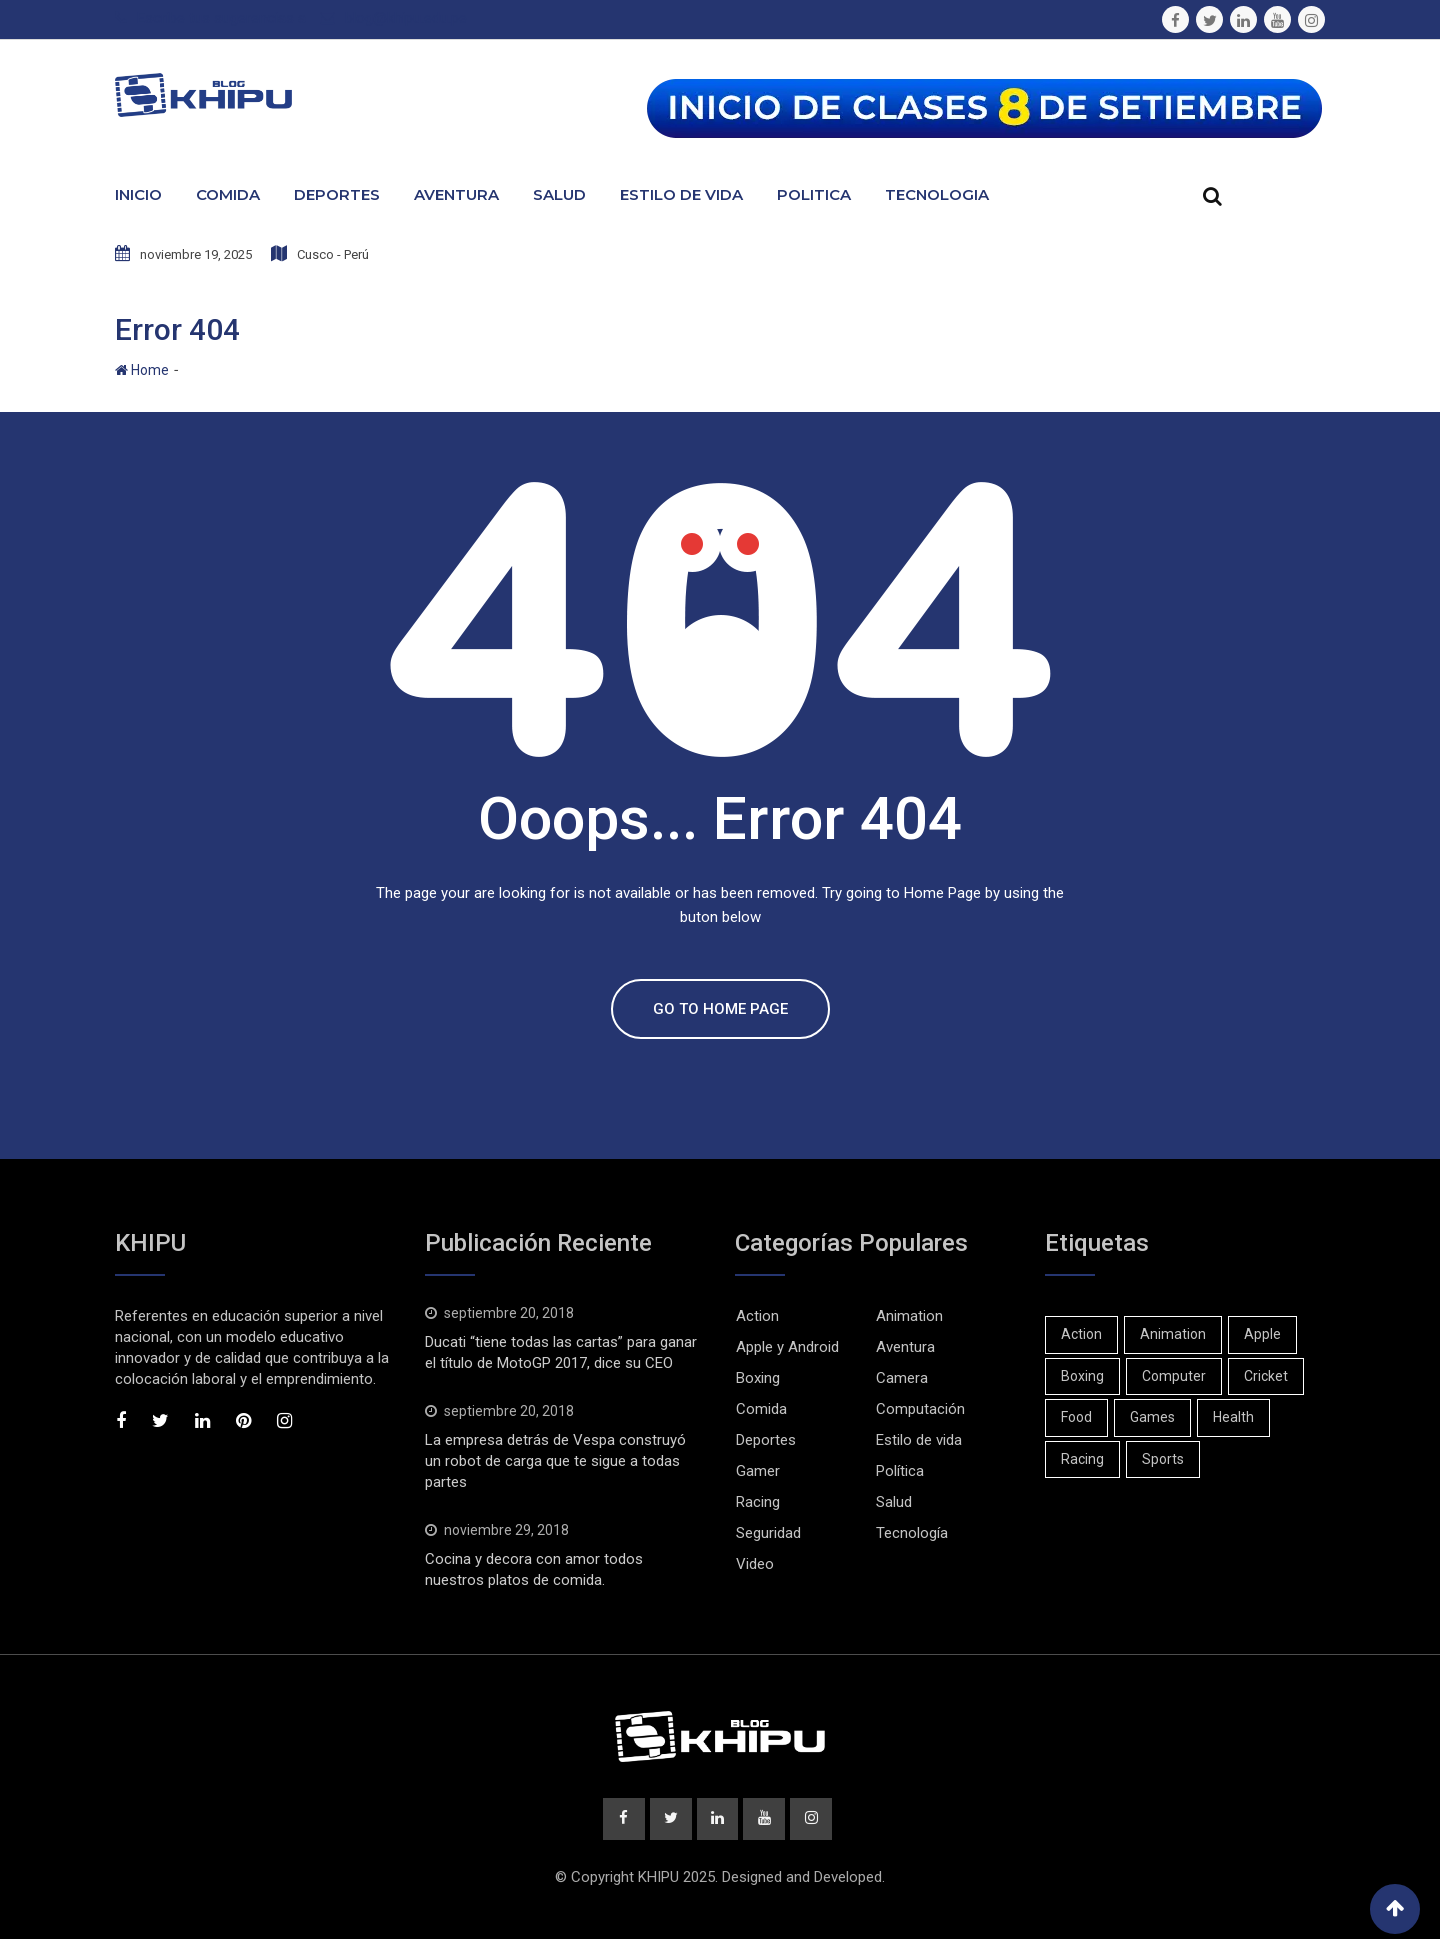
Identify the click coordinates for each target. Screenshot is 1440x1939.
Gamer (758, 1471)
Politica (814, 194)
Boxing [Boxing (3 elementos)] (1082, 1376)
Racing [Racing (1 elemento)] (1082, 1459)
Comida (228, 194)
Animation (909, 1316)
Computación (920, 1409)
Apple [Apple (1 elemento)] (1262, 1334)
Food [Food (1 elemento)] (1076, 1417)
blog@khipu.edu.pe (406, 18)
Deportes (337, 194)
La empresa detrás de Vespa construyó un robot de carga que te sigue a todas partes (555, 1461)
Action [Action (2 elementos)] (1081, 1334)
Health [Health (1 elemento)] (1233, 1417)
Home (142, 370)
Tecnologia (937, 194)
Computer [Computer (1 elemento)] (1174, 1376)
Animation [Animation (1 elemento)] (1173, 1334)
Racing (758, 1502)
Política (900, 1471)
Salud (559, 194)
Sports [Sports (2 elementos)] (1163, 1459)
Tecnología (912, 1533)
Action (757, 1316)
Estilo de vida (919, 1440)
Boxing (758, 1378)
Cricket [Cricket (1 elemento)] (1266, 1376)
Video (755, 1564)
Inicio (138, 194)
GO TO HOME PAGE (720, 1009)
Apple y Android (787, 1347)
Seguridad (768, 1533)
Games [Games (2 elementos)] (1152, 1417)
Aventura (456, 194)
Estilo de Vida (681, 194)
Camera (902, 1378)
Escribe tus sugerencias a (221, 18)
